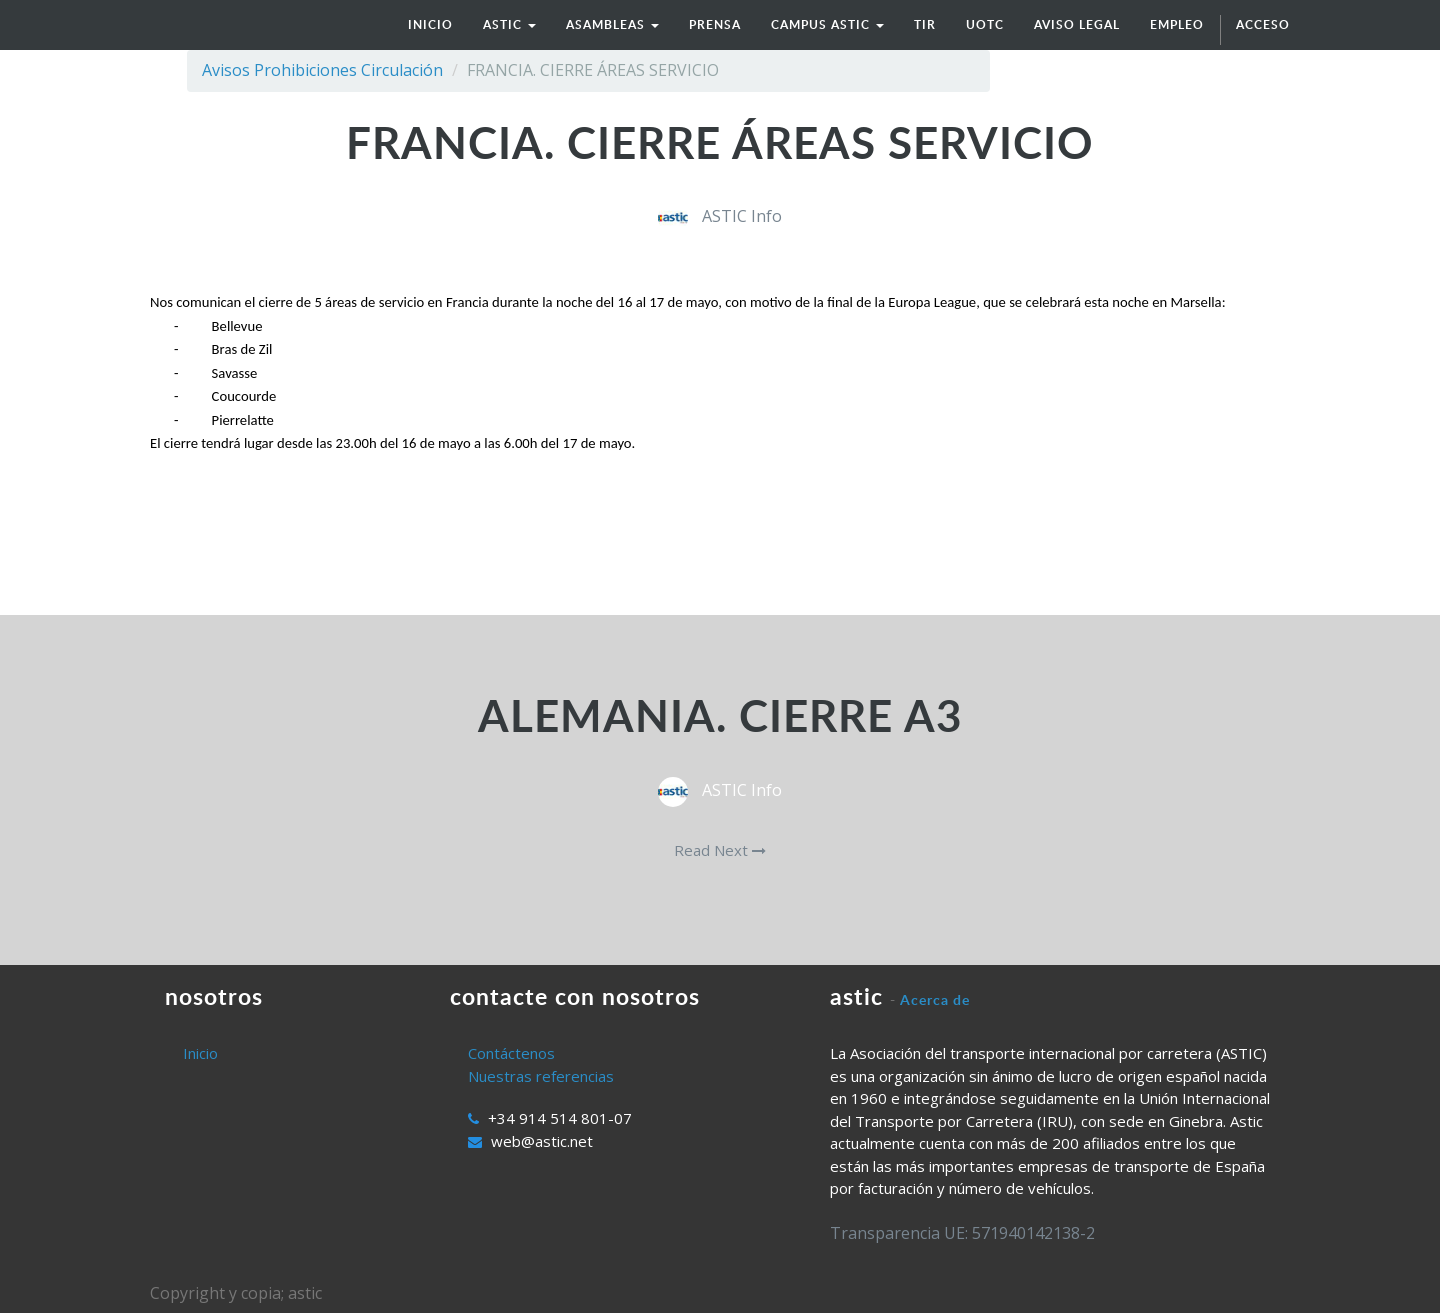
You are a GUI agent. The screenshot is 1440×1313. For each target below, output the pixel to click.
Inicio (200, 1053)
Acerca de (935, 999)
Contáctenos (511, 1053)
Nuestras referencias (541, 1076)
